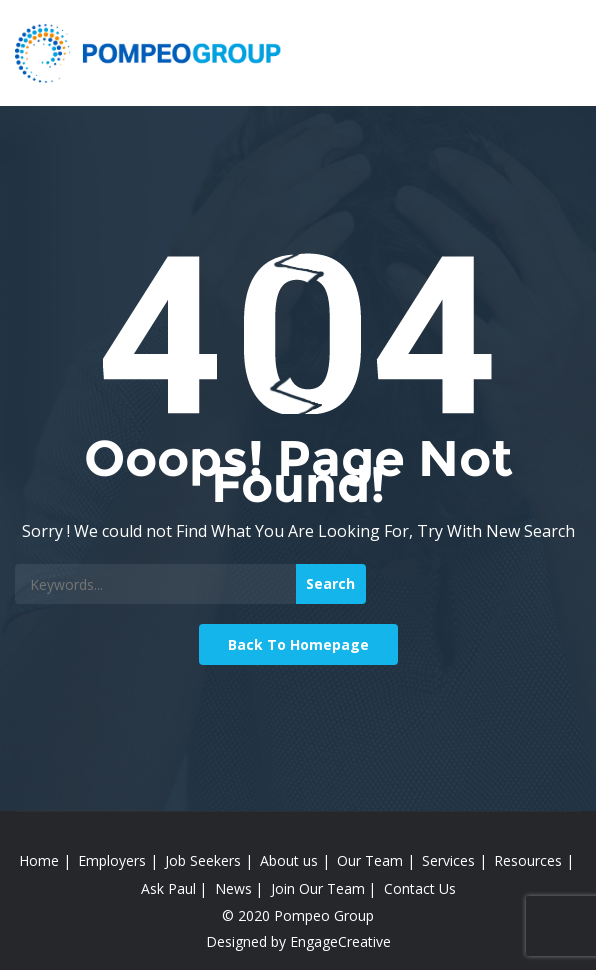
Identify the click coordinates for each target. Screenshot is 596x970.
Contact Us (420, 888)
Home (39, 860)
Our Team (370, 860)
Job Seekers (203, 860)
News (233, 888)
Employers (112, 860)
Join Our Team (318, 888)
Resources (528, 860)
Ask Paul (168, 888)
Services (448, 860)
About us (289, 860)
